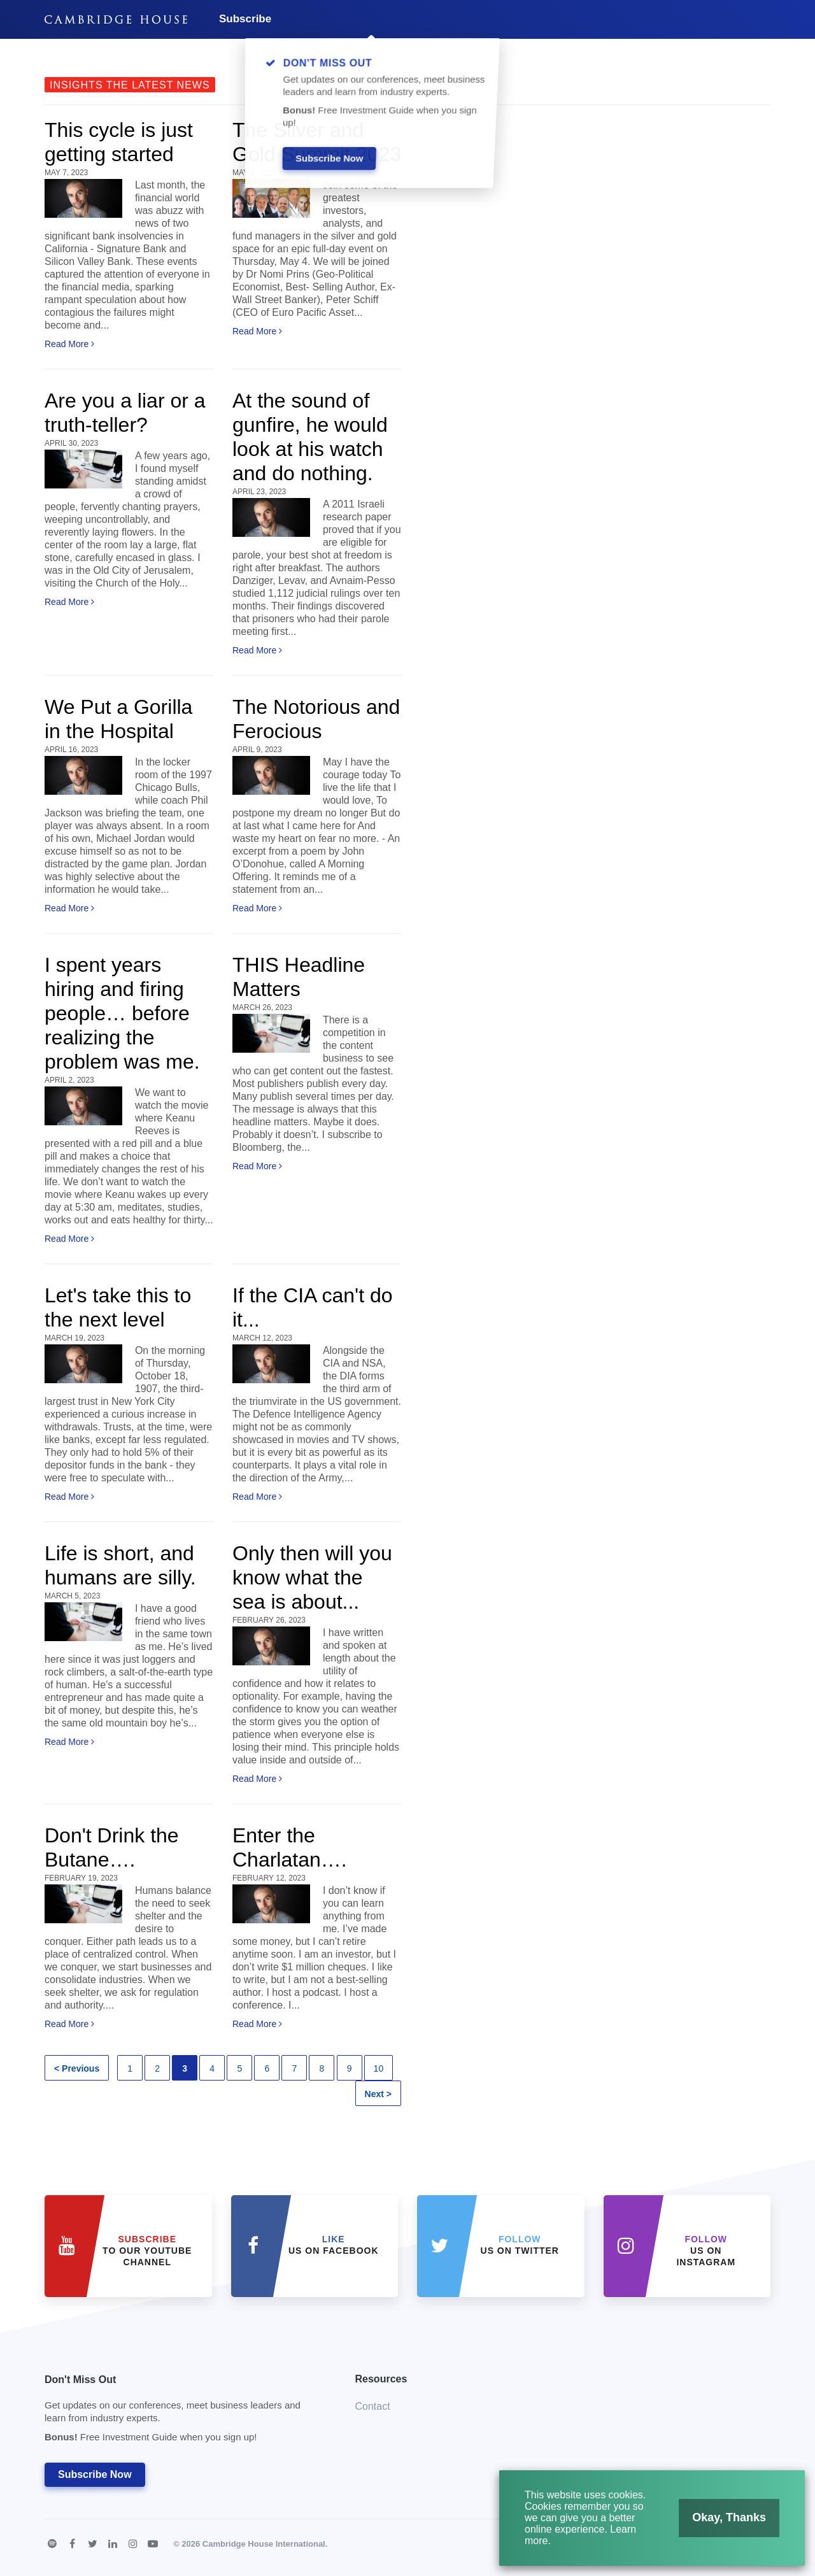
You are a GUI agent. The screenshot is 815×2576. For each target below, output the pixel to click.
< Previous (76, 2068)
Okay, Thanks (720, 2523)
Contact (372, 2406)
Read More (69, 344)
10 (379, 2068)
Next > (378, 2094)
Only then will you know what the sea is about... (312, 1577)
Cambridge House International (263, 2544)
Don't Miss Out (184, 2412)
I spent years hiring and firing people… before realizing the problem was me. (122, 1013)
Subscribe (245, 19)
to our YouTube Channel (147, 2250)
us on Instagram (705, 2250)
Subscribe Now (95, 2474)
